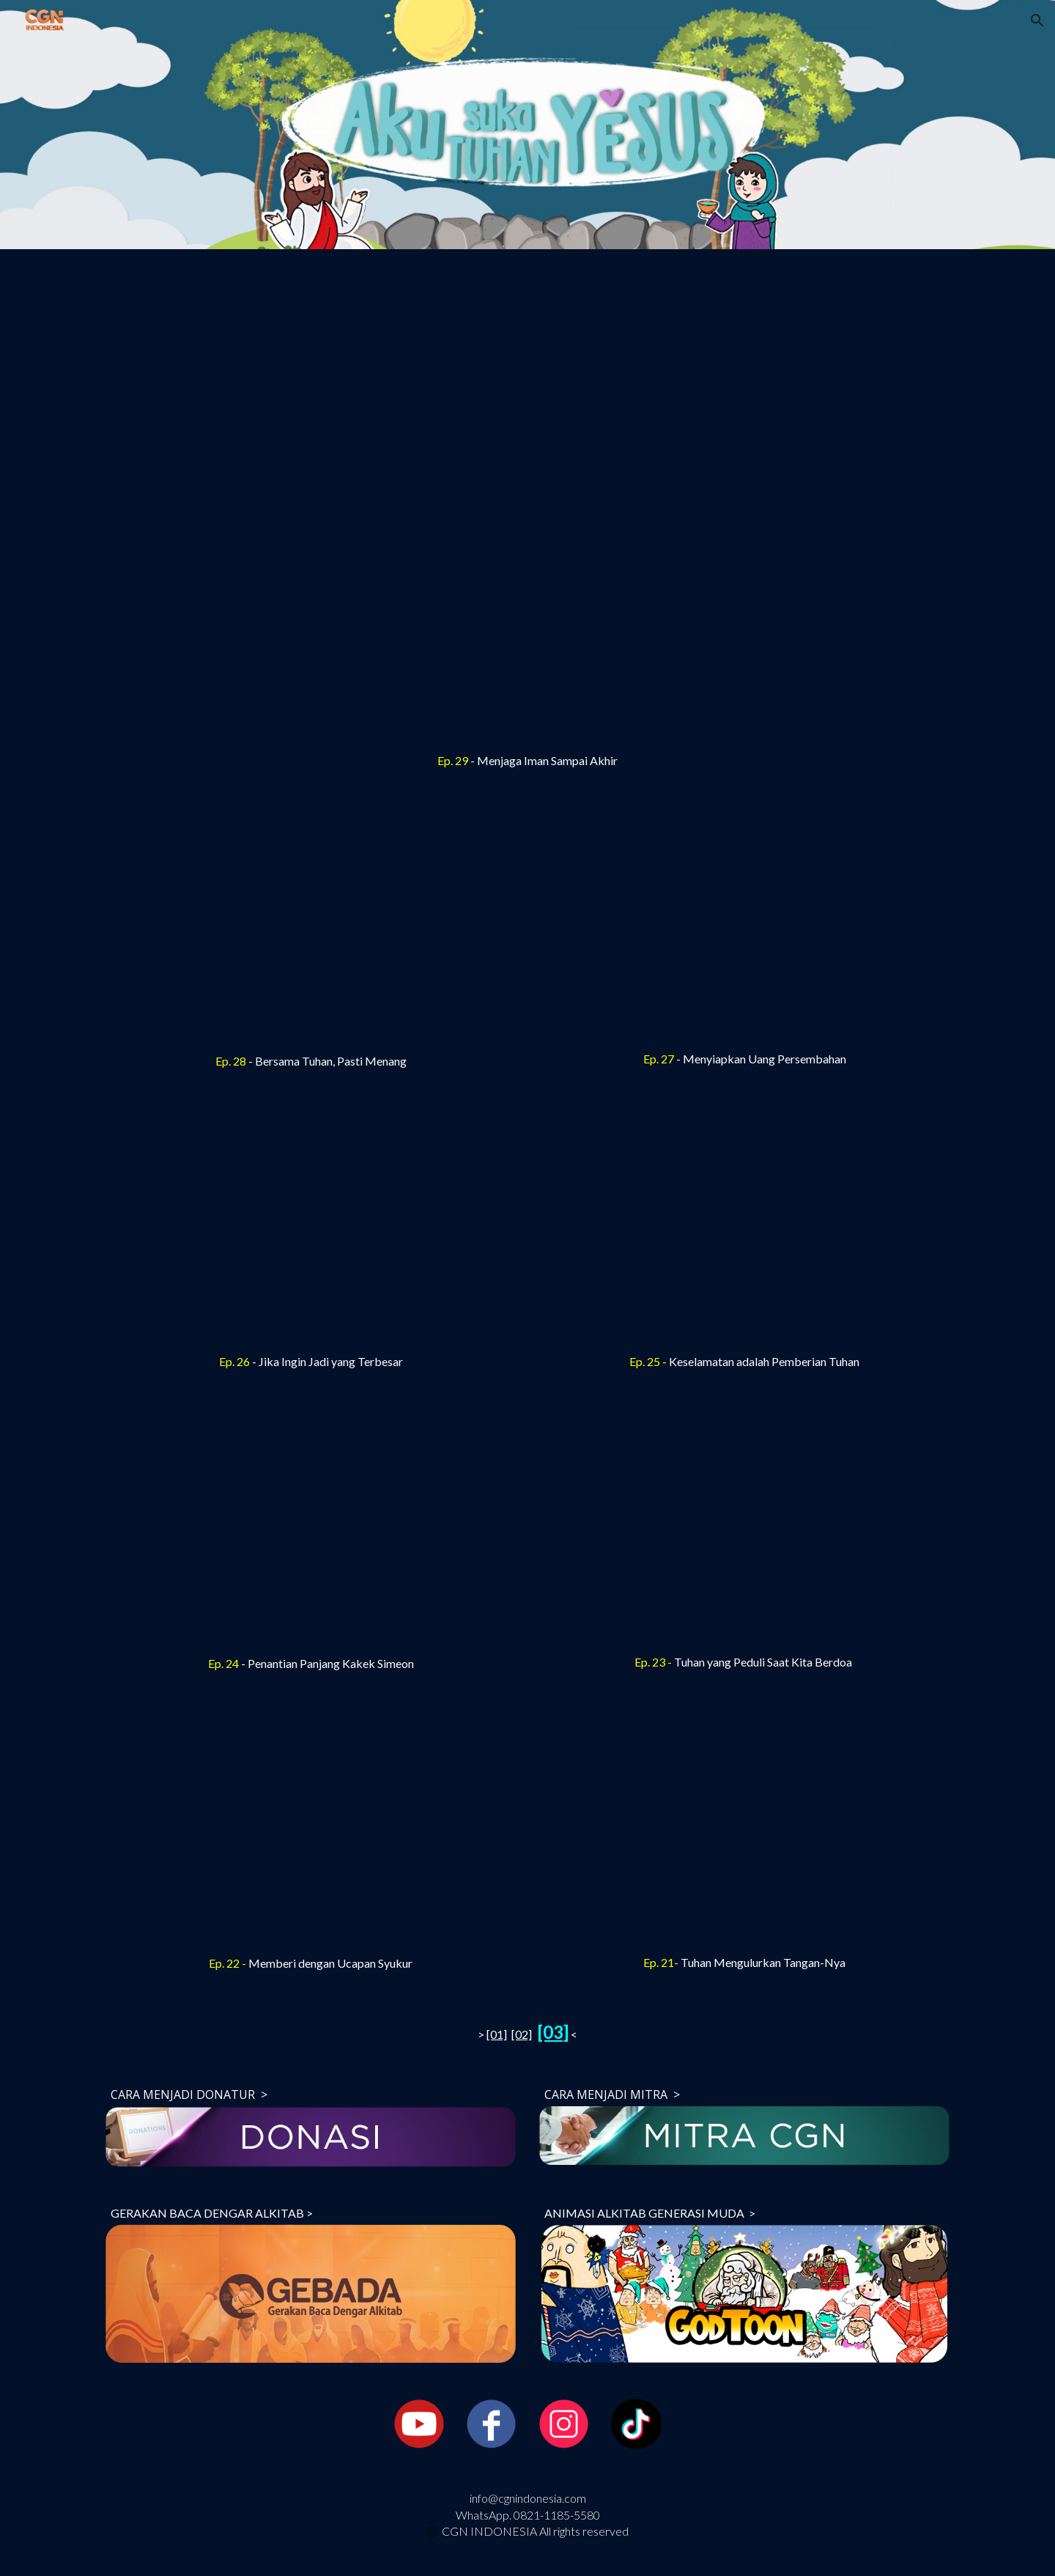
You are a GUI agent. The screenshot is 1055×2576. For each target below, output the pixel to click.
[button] (1037, 20)
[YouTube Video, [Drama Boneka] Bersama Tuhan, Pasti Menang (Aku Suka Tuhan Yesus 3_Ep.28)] (311, 928)
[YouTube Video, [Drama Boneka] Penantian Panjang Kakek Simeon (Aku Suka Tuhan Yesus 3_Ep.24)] (311, 1529)
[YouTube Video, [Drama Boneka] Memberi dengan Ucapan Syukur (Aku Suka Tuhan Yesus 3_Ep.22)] (311, 1831)
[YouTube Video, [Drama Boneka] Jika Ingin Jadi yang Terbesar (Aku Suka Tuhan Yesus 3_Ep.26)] (311, 1229)
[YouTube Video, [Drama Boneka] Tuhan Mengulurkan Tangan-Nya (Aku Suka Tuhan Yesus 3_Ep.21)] (744, 1830)
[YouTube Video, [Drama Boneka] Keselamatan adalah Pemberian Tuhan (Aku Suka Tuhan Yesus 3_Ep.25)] (744, 1229)
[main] (527, 760)
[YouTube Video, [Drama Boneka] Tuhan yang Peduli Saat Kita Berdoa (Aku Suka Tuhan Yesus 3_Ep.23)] (744, 1529)
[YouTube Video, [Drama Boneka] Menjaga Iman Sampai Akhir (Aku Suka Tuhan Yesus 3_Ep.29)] (527, 505)
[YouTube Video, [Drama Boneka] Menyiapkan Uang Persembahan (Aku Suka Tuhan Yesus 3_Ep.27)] (744, 927)
